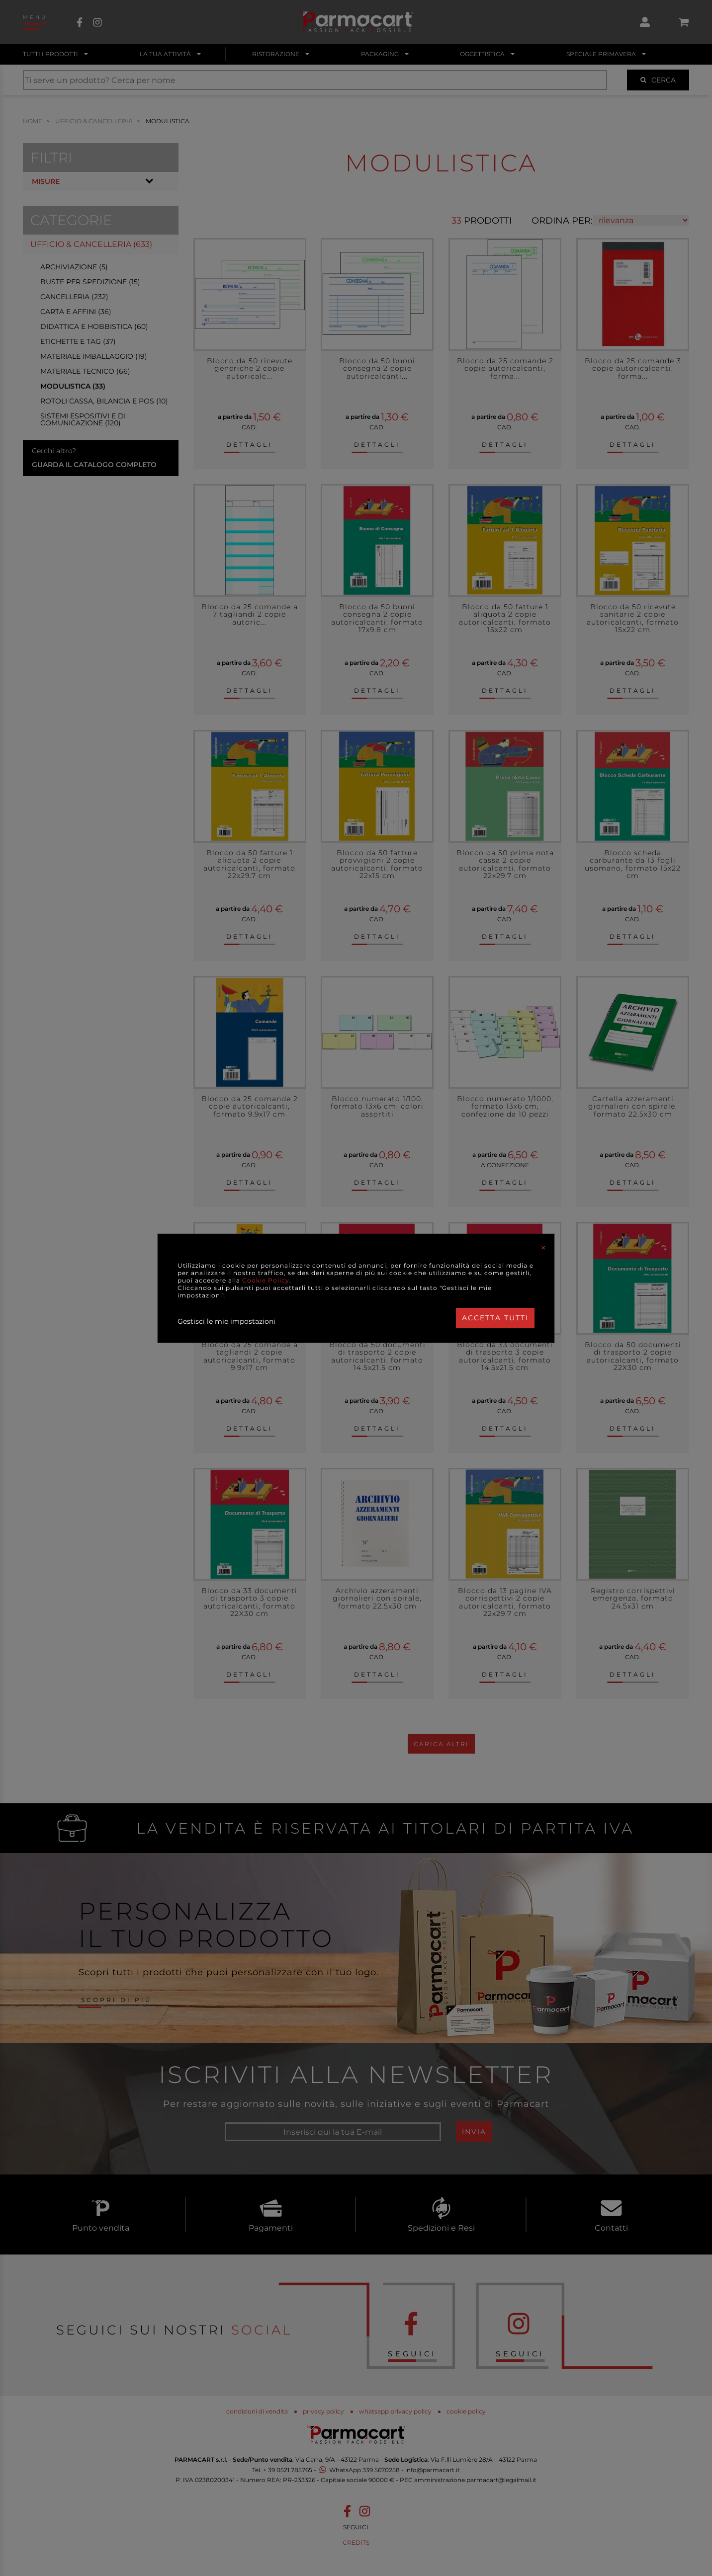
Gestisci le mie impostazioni (226, 1321)
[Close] (543, 1248)
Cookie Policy (265, 1280)
